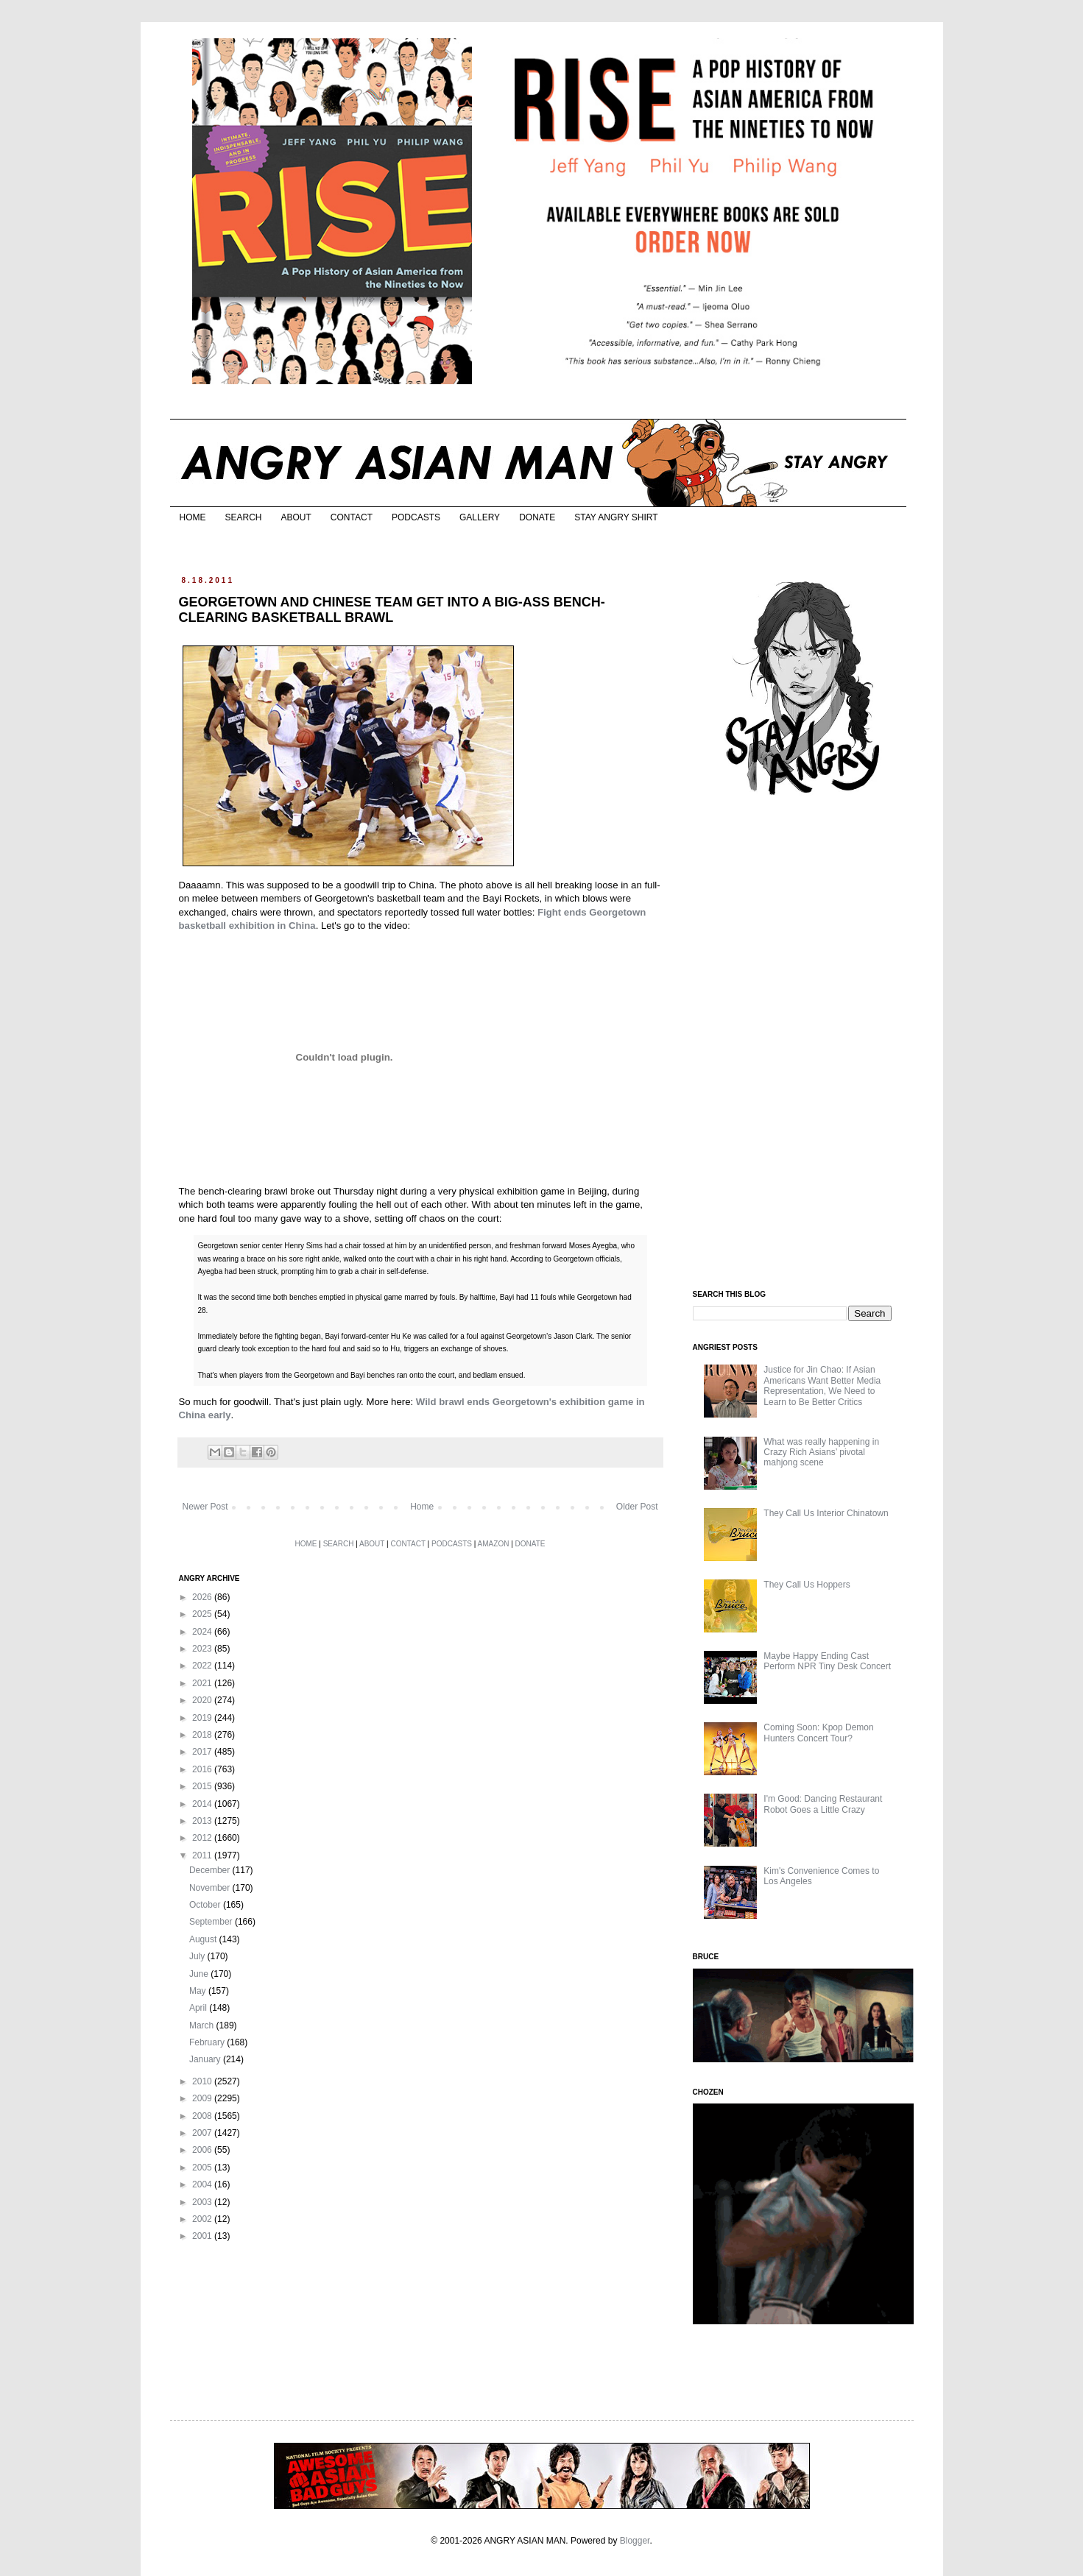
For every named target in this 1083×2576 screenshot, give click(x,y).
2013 (203, 1821)
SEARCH (243, 517)
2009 (203, 2098)
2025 (203, 1614)
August (204, 1939)
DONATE (537, 517)
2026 (203, 1597)
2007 (203, 2133)
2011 (203, 1855)
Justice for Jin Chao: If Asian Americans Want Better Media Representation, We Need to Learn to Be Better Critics (822, 1385)
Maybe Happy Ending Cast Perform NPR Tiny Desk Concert (827, 1661)
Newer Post (205, 1506)
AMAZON (493, 1544)
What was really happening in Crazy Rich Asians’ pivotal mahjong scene (821, 1452)
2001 (203, 2236)
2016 (203, 1769)
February (208, 2042)
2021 (203, 1683)
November (211, 1888)
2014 (203, 1804)
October (206, 1905)
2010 (203, 2081)
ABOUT (296, 517)
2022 (203, 1665)
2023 (203, 1648)
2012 (203, 1838)
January (206, 2059)
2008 (203, 2116)
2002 (203, 2219)
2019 (203, 1718)
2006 (203, 2150)
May (198, 1991)
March (202, 2025)
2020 (203, 1700)
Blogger (635, 2541)
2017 (203, 1752)
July (198, 1956)
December (211, 1870)
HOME (193, 517)
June (200, 1974)
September (212, 1922)
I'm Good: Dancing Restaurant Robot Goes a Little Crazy (822, 1804)
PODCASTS (416, 517)
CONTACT (352, 517)
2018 (203, 1735)
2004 (203, 2184)
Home (422, 1506)
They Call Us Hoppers (806, 1584)
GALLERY (479, 517)
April (199, 2008)
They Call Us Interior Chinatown (825, 1513)
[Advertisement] (803, 1043)
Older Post (637, 1506)
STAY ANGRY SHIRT (615, 517)
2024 (203, 1632)
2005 (203, 2167)
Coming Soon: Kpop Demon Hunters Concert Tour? (818, 1732)
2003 (203, 2202)
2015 (203, 1786)
